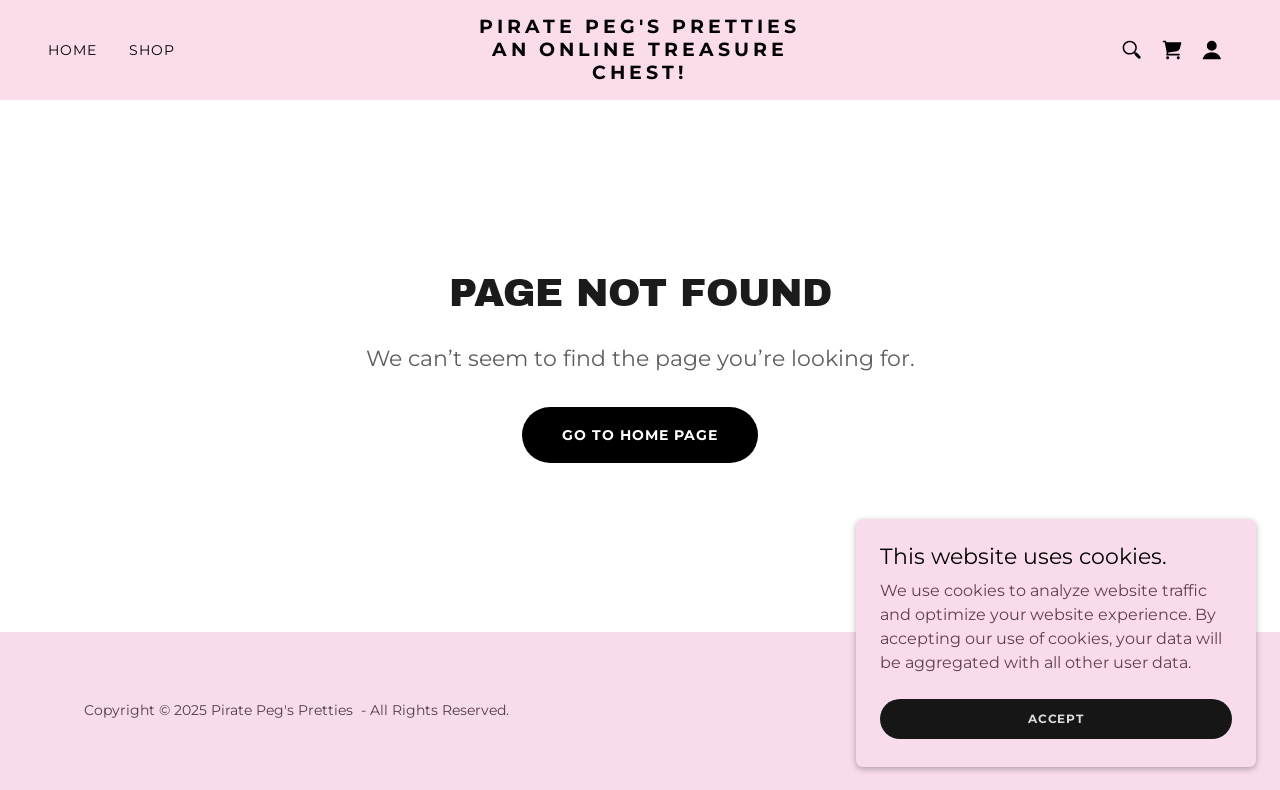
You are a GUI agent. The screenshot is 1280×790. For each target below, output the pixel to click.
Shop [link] (152, 50)
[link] (640, 73)
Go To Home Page (640, 435)
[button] (1212, 50)
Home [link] (72, 50)
